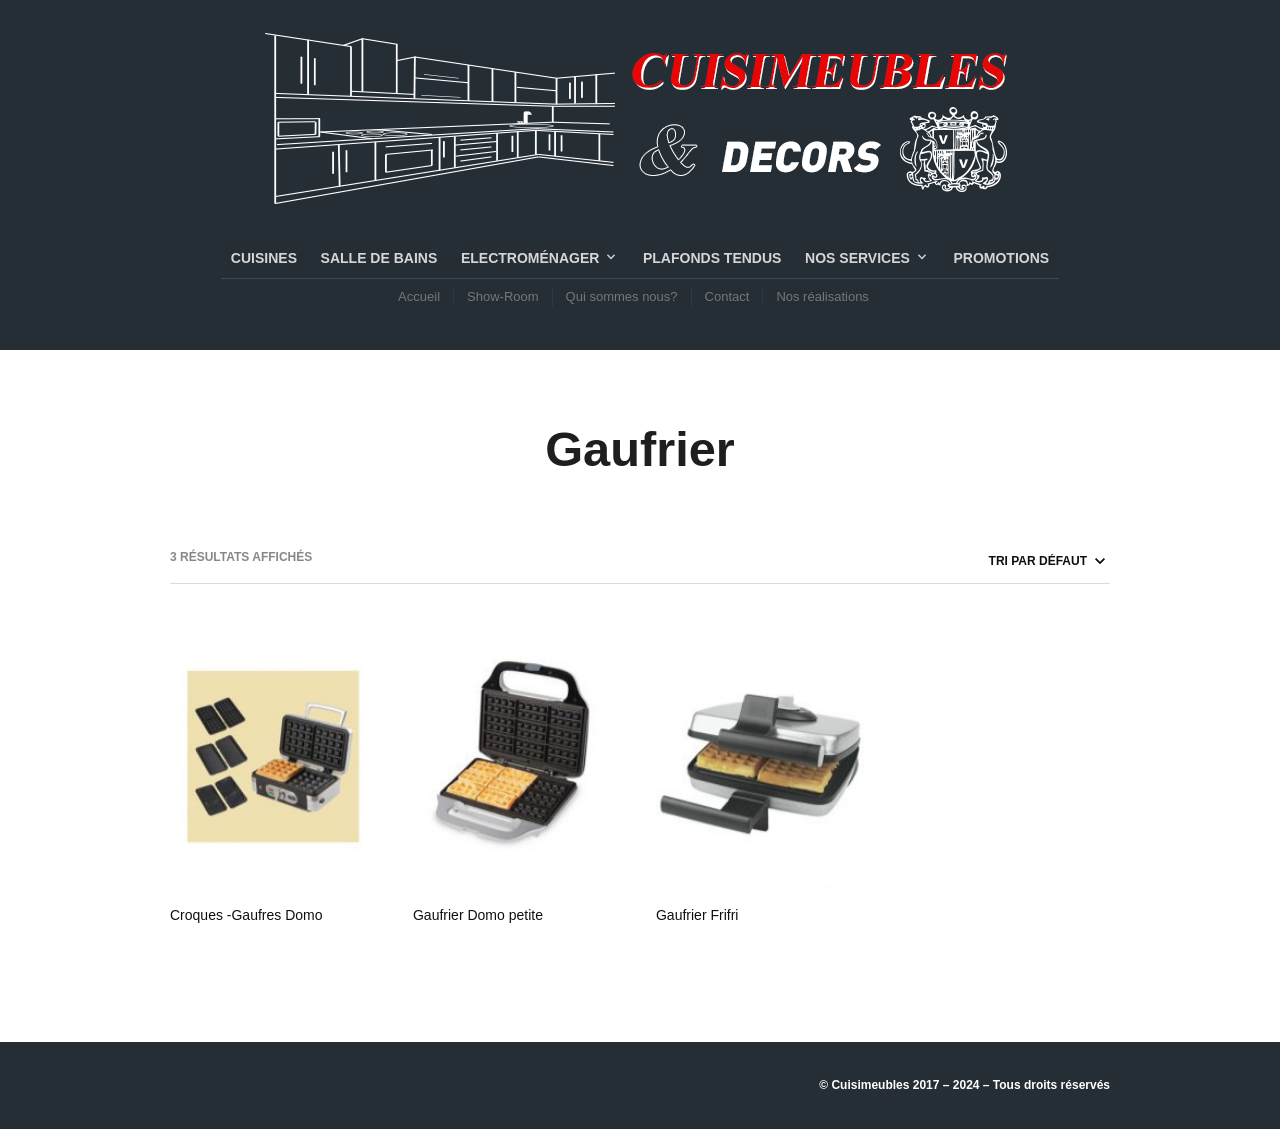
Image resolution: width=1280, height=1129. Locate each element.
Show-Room (503, 296)
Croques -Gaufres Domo (246, 915)
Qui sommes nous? (622, 296)
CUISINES (264, 258)
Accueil (419, 296)
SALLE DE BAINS (379, 258)
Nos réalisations (822, 296)
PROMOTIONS (1001, 258)
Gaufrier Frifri (697, 915)
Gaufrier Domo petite (478, 915)
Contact (727, 296)
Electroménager (530, 258)
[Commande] (977, 561)
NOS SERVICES (857, 258)
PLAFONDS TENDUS (712, 258)
